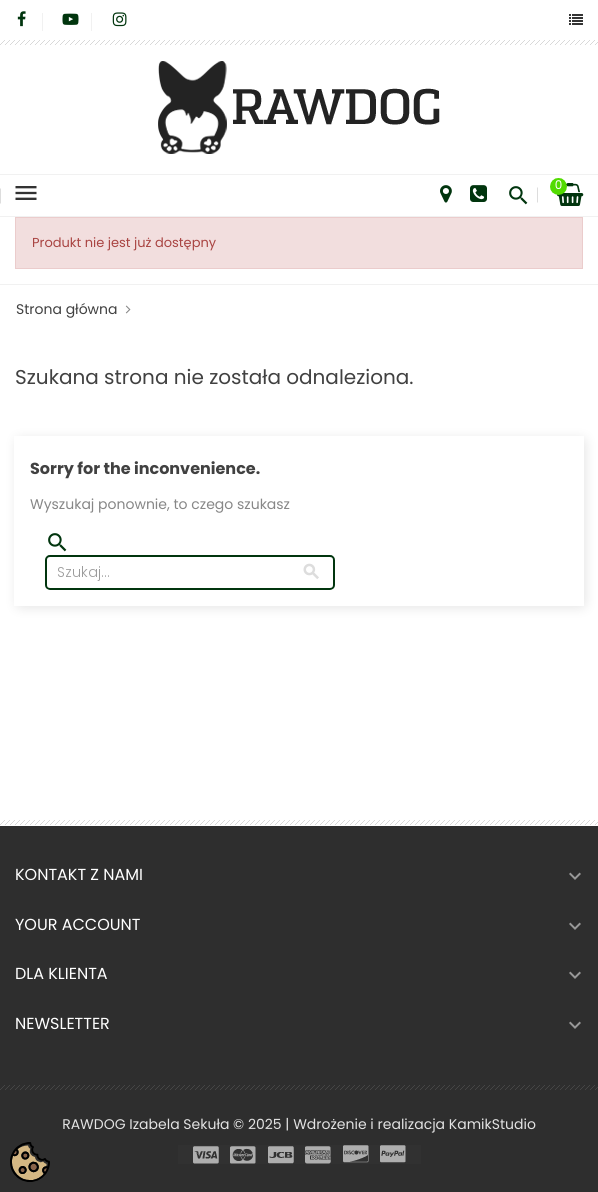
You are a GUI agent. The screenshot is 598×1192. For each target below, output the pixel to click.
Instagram (119, 20)
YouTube (70, 20)
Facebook (21, 20)
